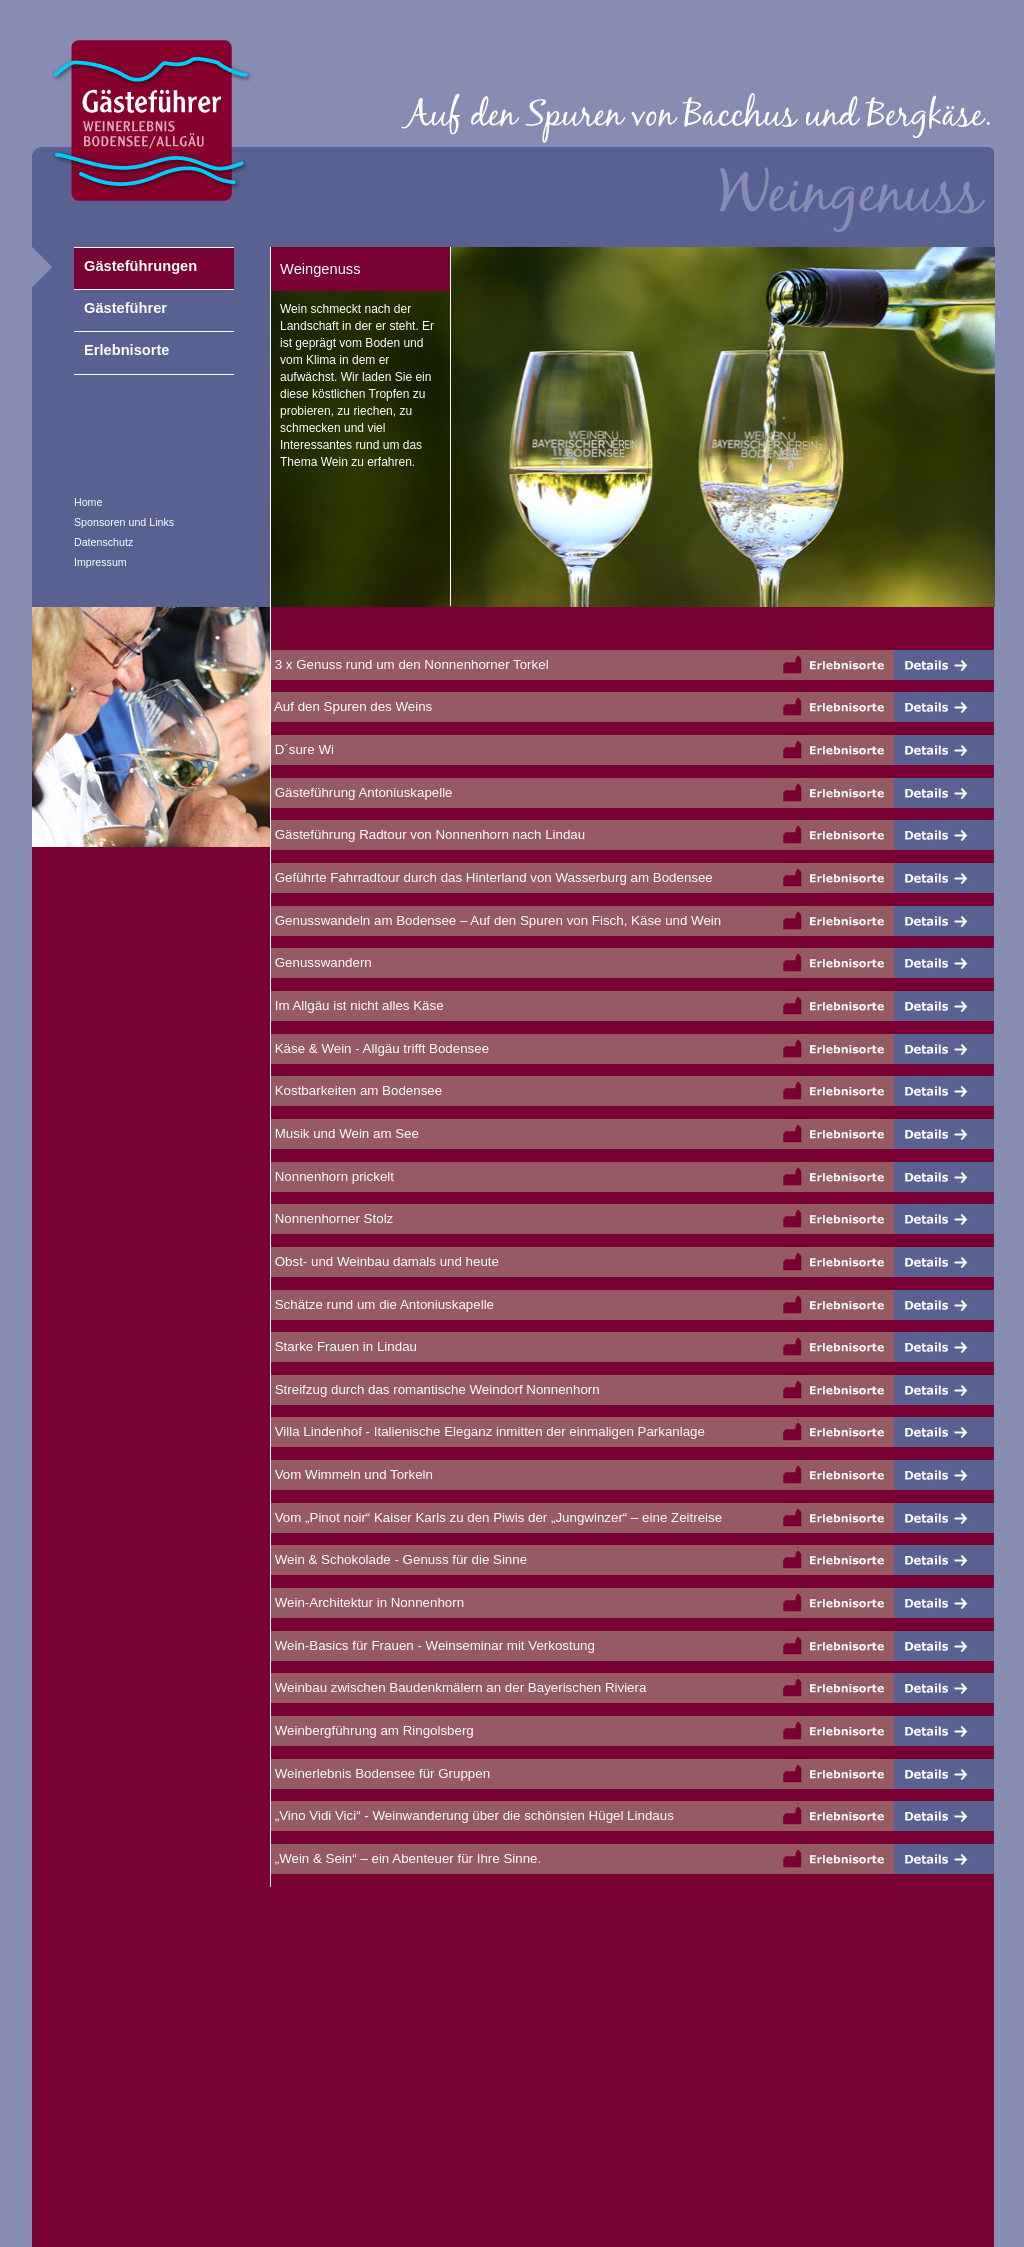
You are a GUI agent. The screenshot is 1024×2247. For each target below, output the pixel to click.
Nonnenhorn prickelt (332, 1176)
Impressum (100, 562)
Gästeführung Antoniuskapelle (362, 792)
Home (88, 502)
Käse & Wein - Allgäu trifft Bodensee (380, 1048)
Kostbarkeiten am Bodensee (356, 1090)
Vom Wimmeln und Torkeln (352, 1474)
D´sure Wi (302, 749)
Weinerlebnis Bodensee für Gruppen (380, 1773)
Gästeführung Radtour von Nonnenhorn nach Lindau (428, 834)
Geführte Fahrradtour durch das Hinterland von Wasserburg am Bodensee (492, 877)
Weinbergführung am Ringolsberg (372, 1730)
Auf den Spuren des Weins (351, 706)
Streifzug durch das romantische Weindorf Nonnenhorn (435, 1389)
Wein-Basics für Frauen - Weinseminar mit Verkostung (433, 1645)
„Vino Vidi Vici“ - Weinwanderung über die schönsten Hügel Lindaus (472, 1815)
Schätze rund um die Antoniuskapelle (382, 1304)
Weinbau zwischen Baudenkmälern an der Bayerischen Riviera (458, 1687)
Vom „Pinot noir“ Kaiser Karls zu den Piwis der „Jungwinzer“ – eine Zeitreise (496, 1517)
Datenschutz (103, 542)
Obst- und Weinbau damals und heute (385, 1261)
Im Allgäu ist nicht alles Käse (357, 1005)
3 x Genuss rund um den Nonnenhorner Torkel (410, 664)
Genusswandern (321, 962)
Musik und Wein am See (345, 1133)
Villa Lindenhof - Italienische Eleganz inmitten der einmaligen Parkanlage (488, 1431)
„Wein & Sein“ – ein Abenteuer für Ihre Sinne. (406, 1858)
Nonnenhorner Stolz (332, 1218)
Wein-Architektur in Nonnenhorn (367, 1602)
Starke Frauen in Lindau (344, 1346)
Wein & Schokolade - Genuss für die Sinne (399, 1559)
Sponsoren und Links (124, 522)
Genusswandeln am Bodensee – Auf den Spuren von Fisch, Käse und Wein (496, 920)
